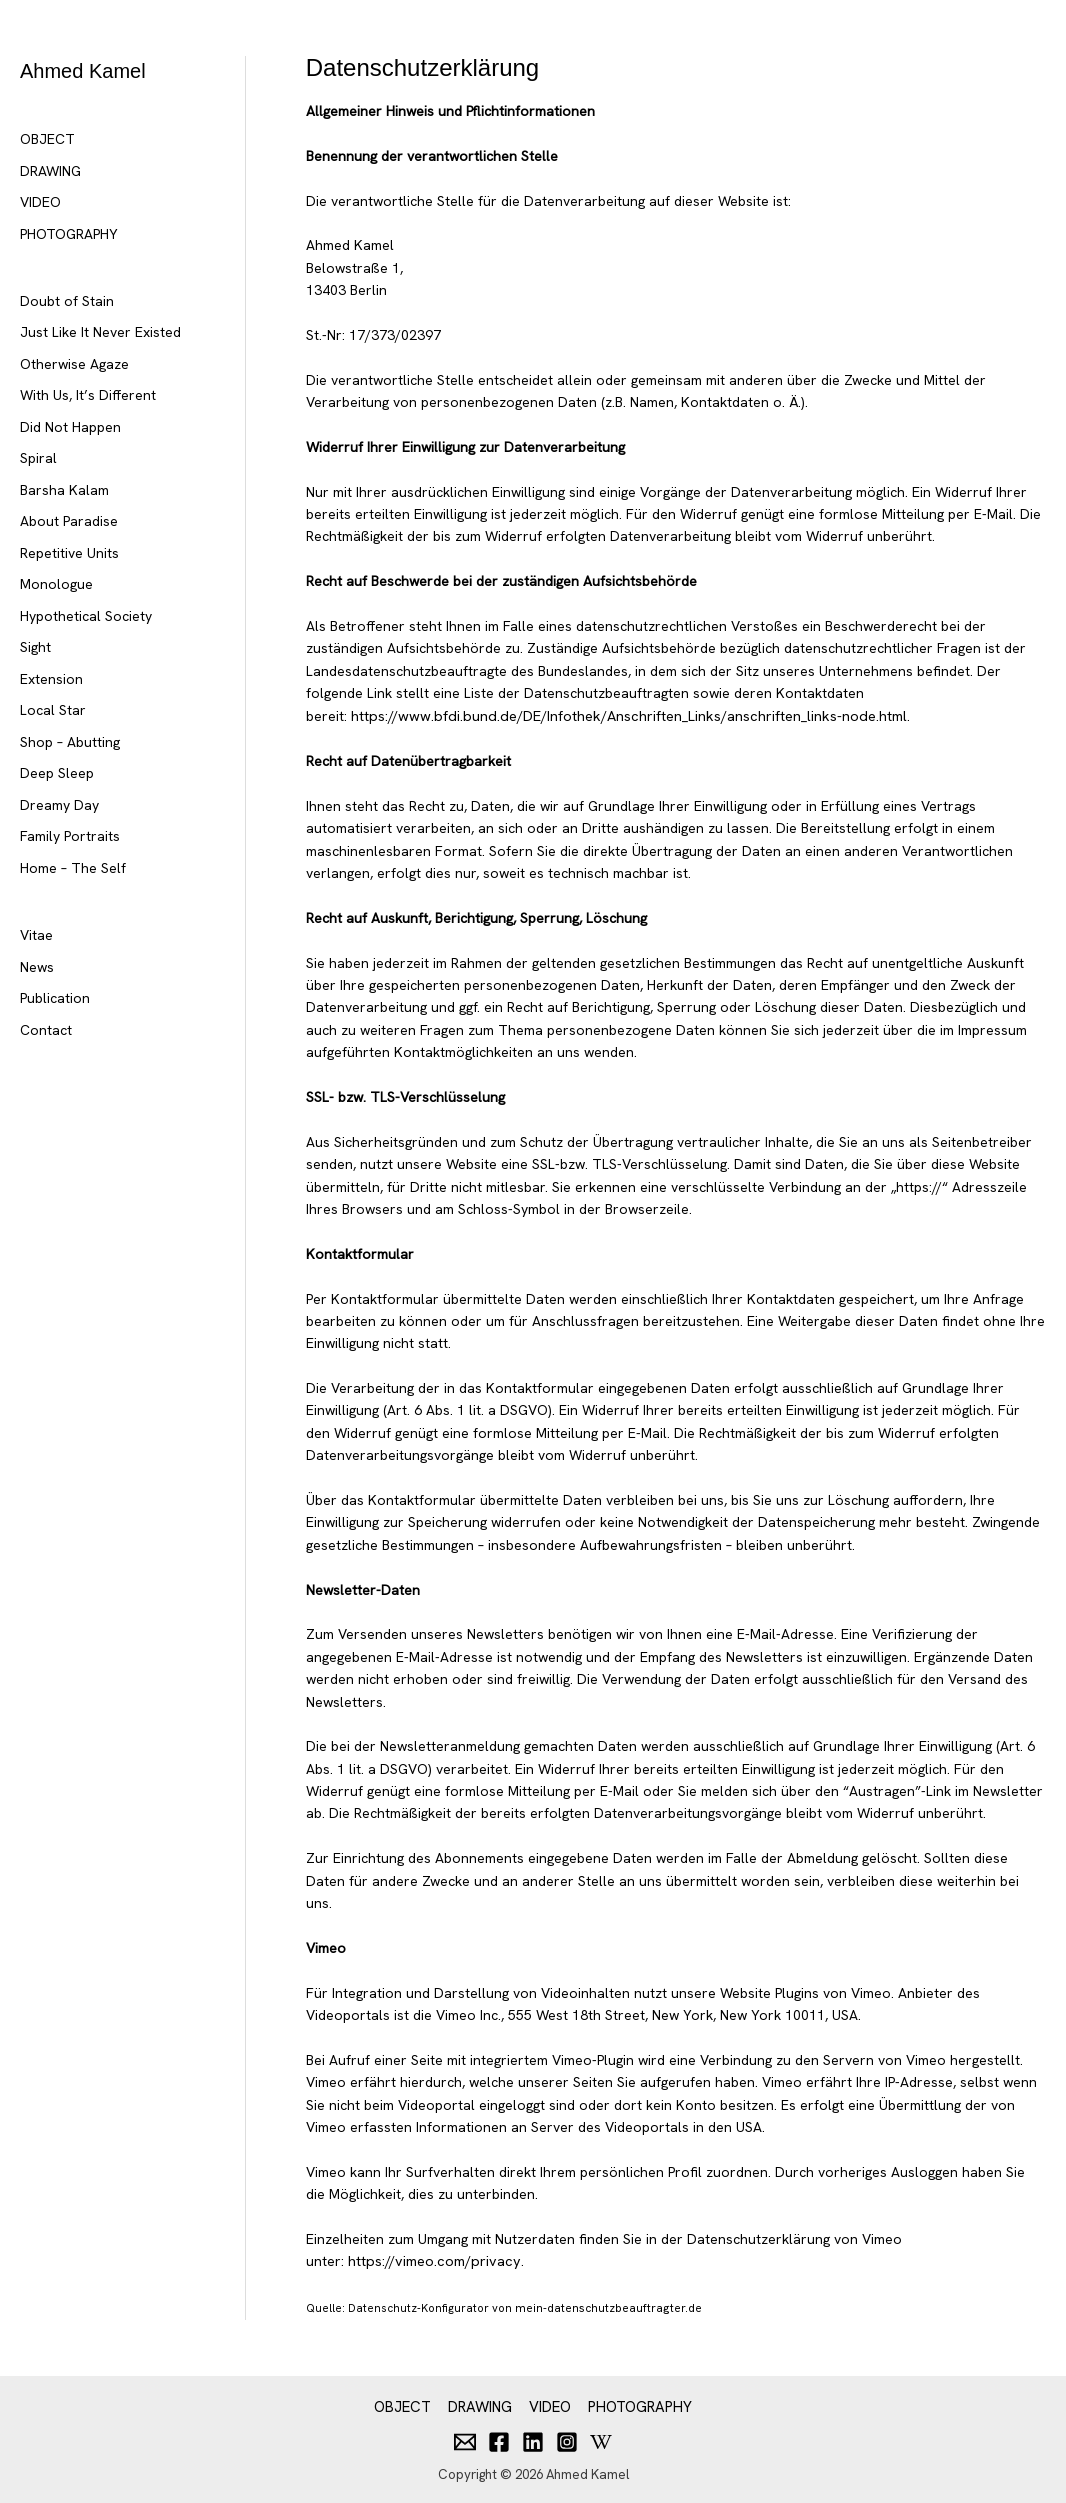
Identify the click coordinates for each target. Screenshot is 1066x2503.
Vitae (36, 935)
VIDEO (40, 202)
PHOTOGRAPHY (69, 234)
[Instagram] (567, 2439)
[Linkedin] (533, 2439)
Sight (35, 647)
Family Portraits (70, 836)
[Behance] (601, 2439)
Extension (51, 679)
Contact (46, 1030)
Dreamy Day (59, 805)
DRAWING (50, 171)
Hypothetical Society (86, 616)
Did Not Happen (70, 427)
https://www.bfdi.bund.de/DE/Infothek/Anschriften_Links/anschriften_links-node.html (621, 716)
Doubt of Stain (67, 301)
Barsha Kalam (64, 490)
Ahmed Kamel (83, 71)
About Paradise (69, 521)
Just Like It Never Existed (100, 332)
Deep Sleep (57, 773)
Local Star (53, 710)
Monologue (56, 584)
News (37, 967)
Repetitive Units (69, 553)
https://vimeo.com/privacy (431, 2261)
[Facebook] (499, 2439)
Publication (55, 998)
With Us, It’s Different (88, 395)
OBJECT (47, 139)
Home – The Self (73, 868)
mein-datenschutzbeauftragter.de (607, 2306)
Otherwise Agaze (74, 364)
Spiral (38, 458)
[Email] (465, 2439)
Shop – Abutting (70, 742)
